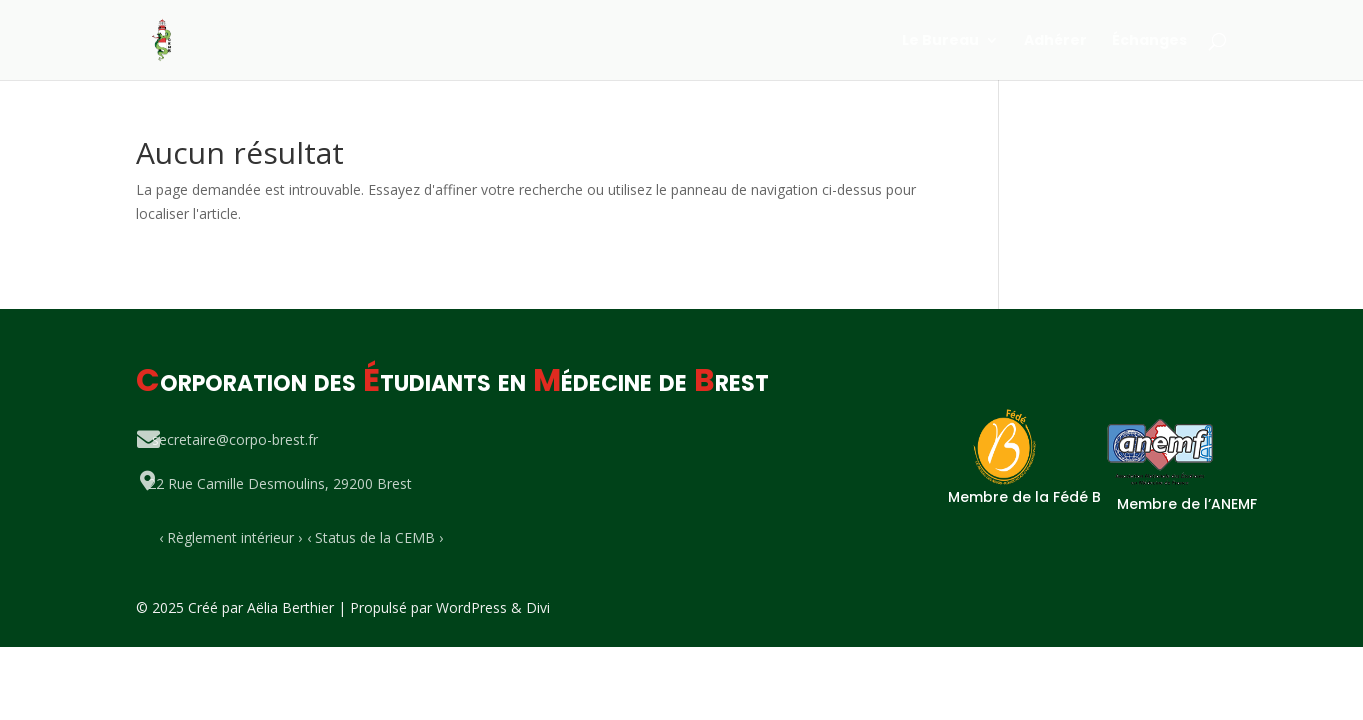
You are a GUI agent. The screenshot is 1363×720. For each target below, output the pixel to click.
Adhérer (1055, 41)
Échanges (1149, 41)
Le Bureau (940, 41)
